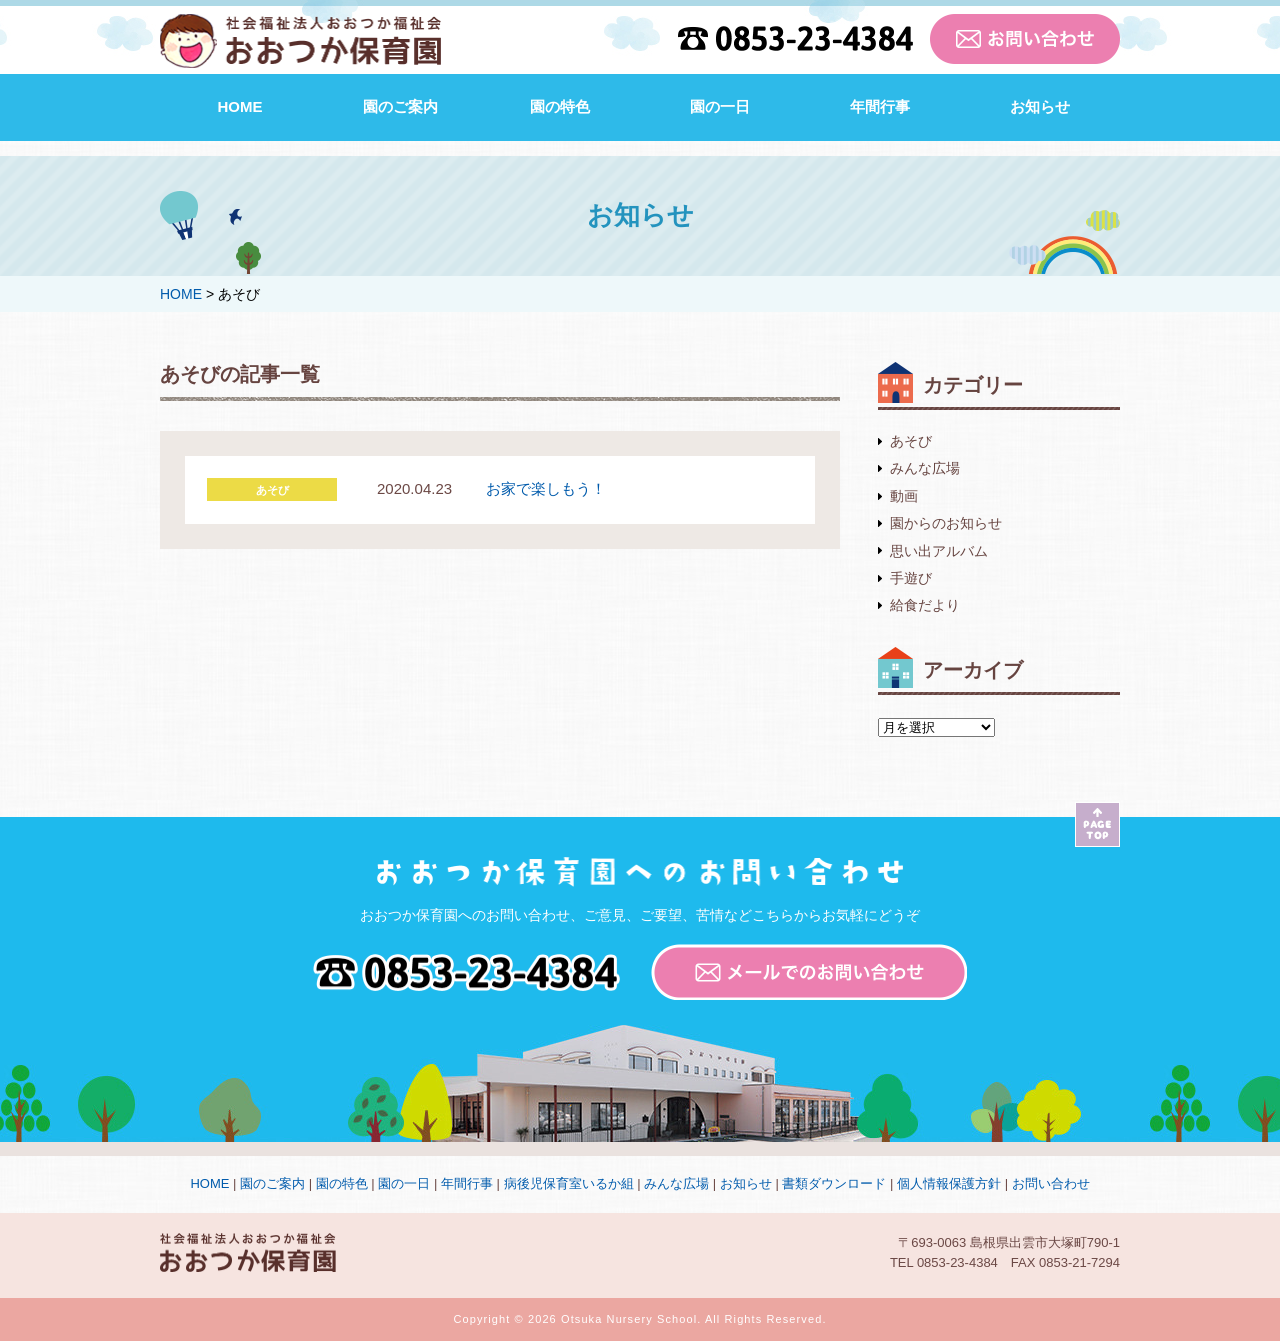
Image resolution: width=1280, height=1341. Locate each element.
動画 (904, 496)
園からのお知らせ (946, 523)
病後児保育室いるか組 (569, 1183)
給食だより (925, 605)
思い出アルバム (939, 551)
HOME (240, 106)
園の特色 (560, 106)
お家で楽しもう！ (546, 488)
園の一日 (720, 106)
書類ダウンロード (834, 1183)
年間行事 (880, 106)
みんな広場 (925, 468)
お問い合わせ (1051, 1183)
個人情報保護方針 (949, 1183)
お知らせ (1040, 106)
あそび (911, 441)
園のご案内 (400, 106)
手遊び (911, 578)
